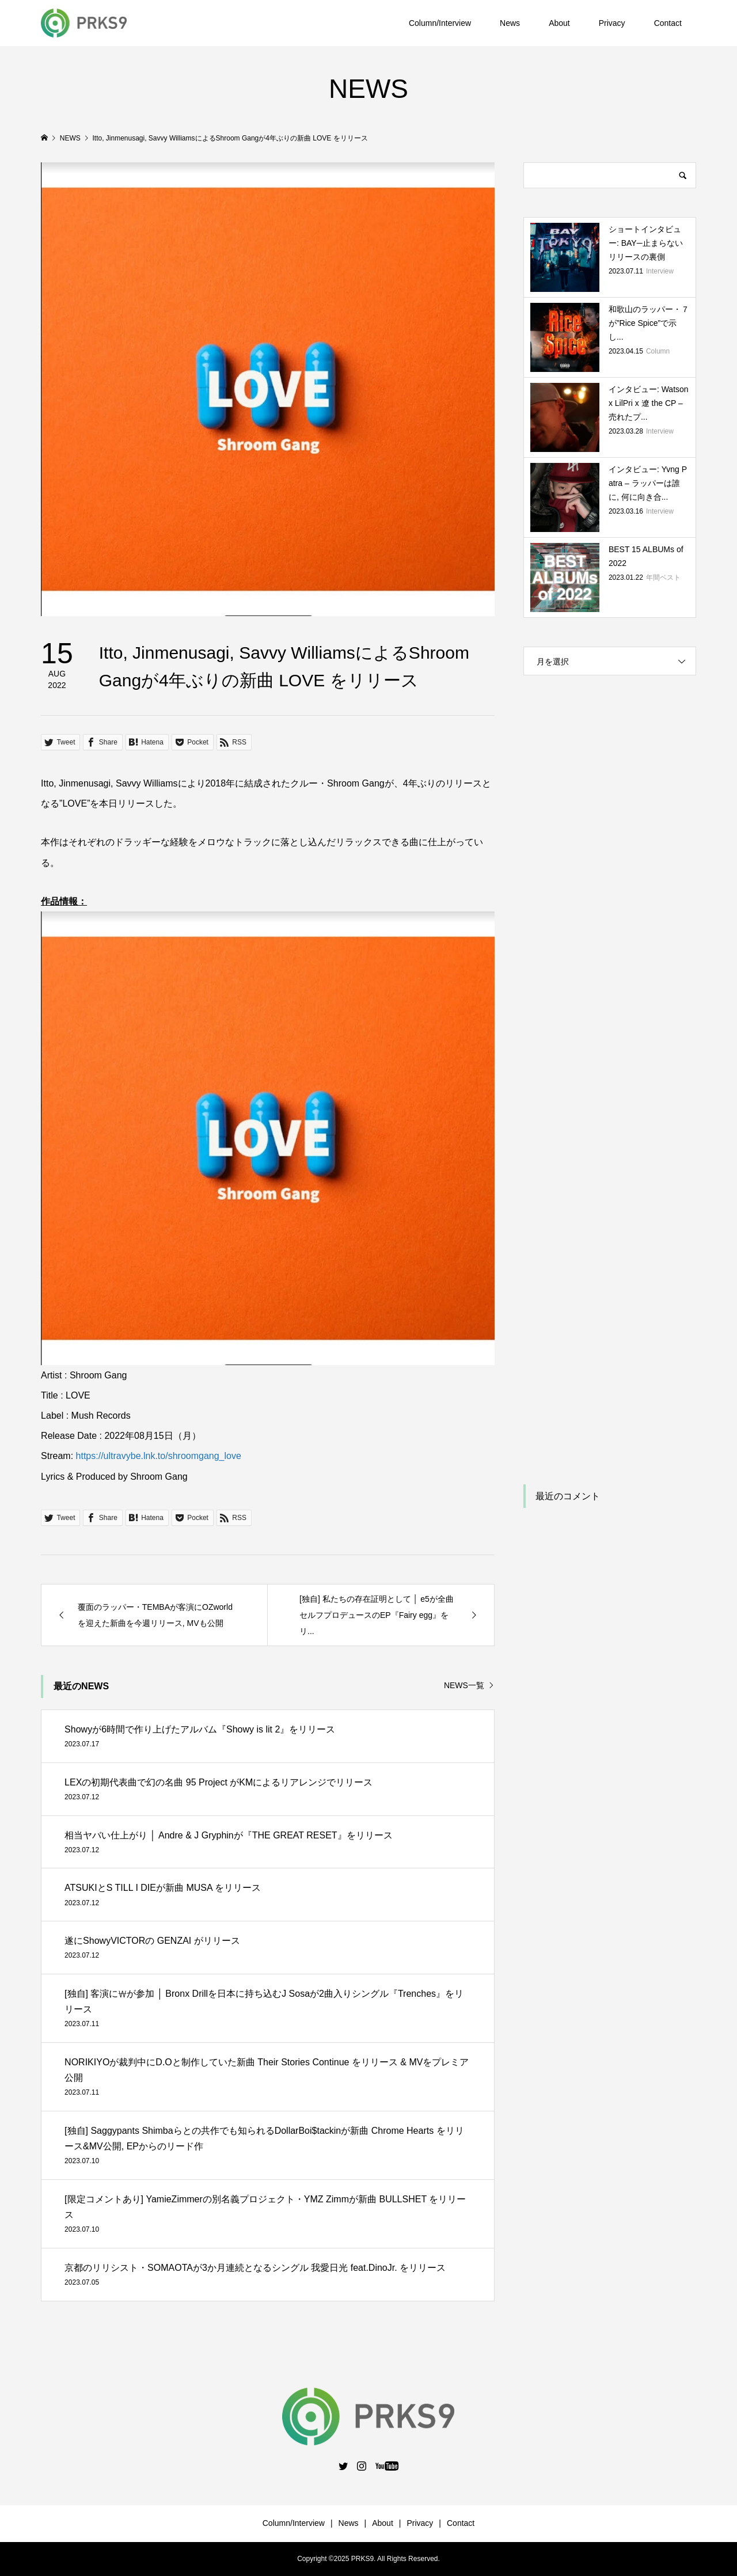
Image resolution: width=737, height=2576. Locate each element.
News (510, 23)
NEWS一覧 (464, 1685)
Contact (668, 23)
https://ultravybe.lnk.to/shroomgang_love (158, 1456)
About (559, 23)
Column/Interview (440, 23)
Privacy (612, 23)
